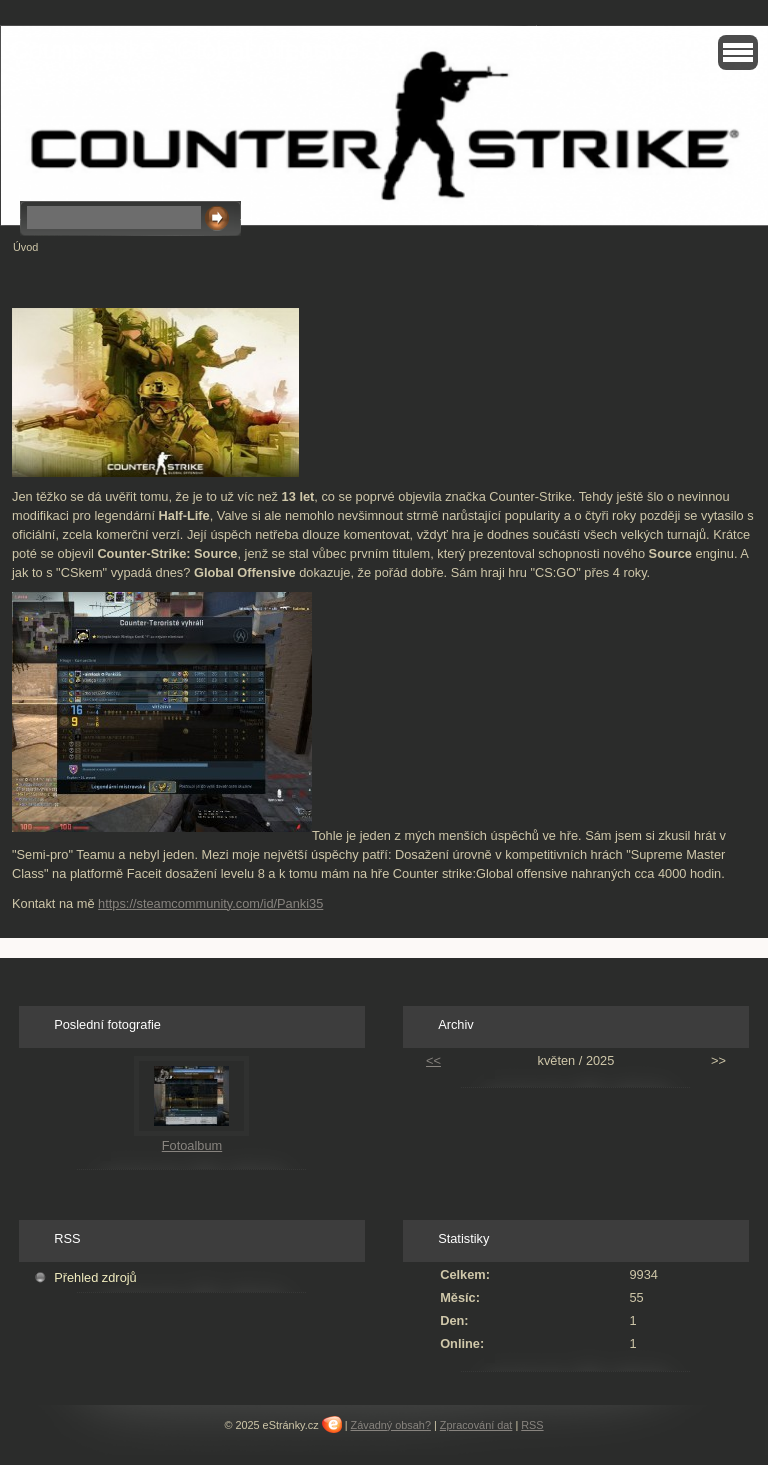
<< (433, 1060)
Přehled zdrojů (95, 1277)
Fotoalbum (192, 1145)
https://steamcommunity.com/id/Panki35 (210, 903)
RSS (532, 1425)
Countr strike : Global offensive (184, 50)
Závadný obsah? (391, 1425)
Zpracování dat (476, 1425)
